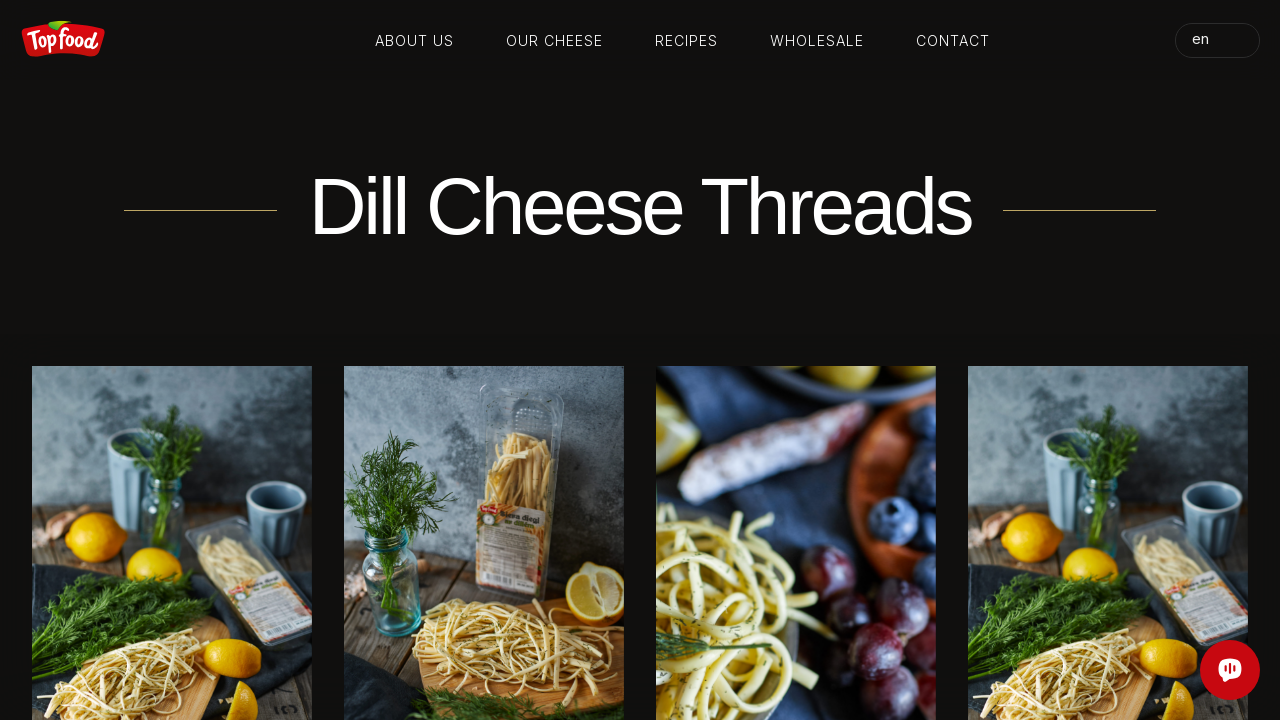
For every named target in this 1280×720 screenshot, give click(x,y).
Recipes (686, 40)
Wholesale (817, 40)
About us (414, 40)
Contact (953, 40)
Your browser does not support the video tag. (640, 288)
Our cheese (554, 40)
